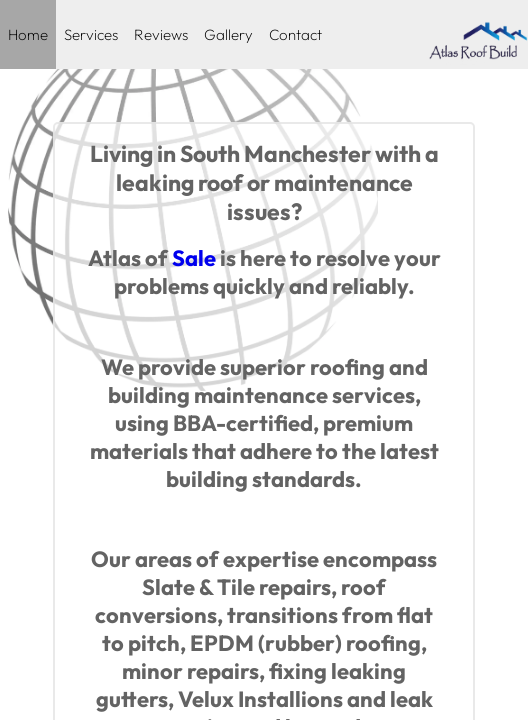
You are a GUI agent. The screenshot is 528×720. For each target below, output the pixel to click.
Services (91, 34)
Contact (295, 34)
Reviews (161, 34)
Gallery (228, 34)
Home (28, 34)
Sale (194, 258)
